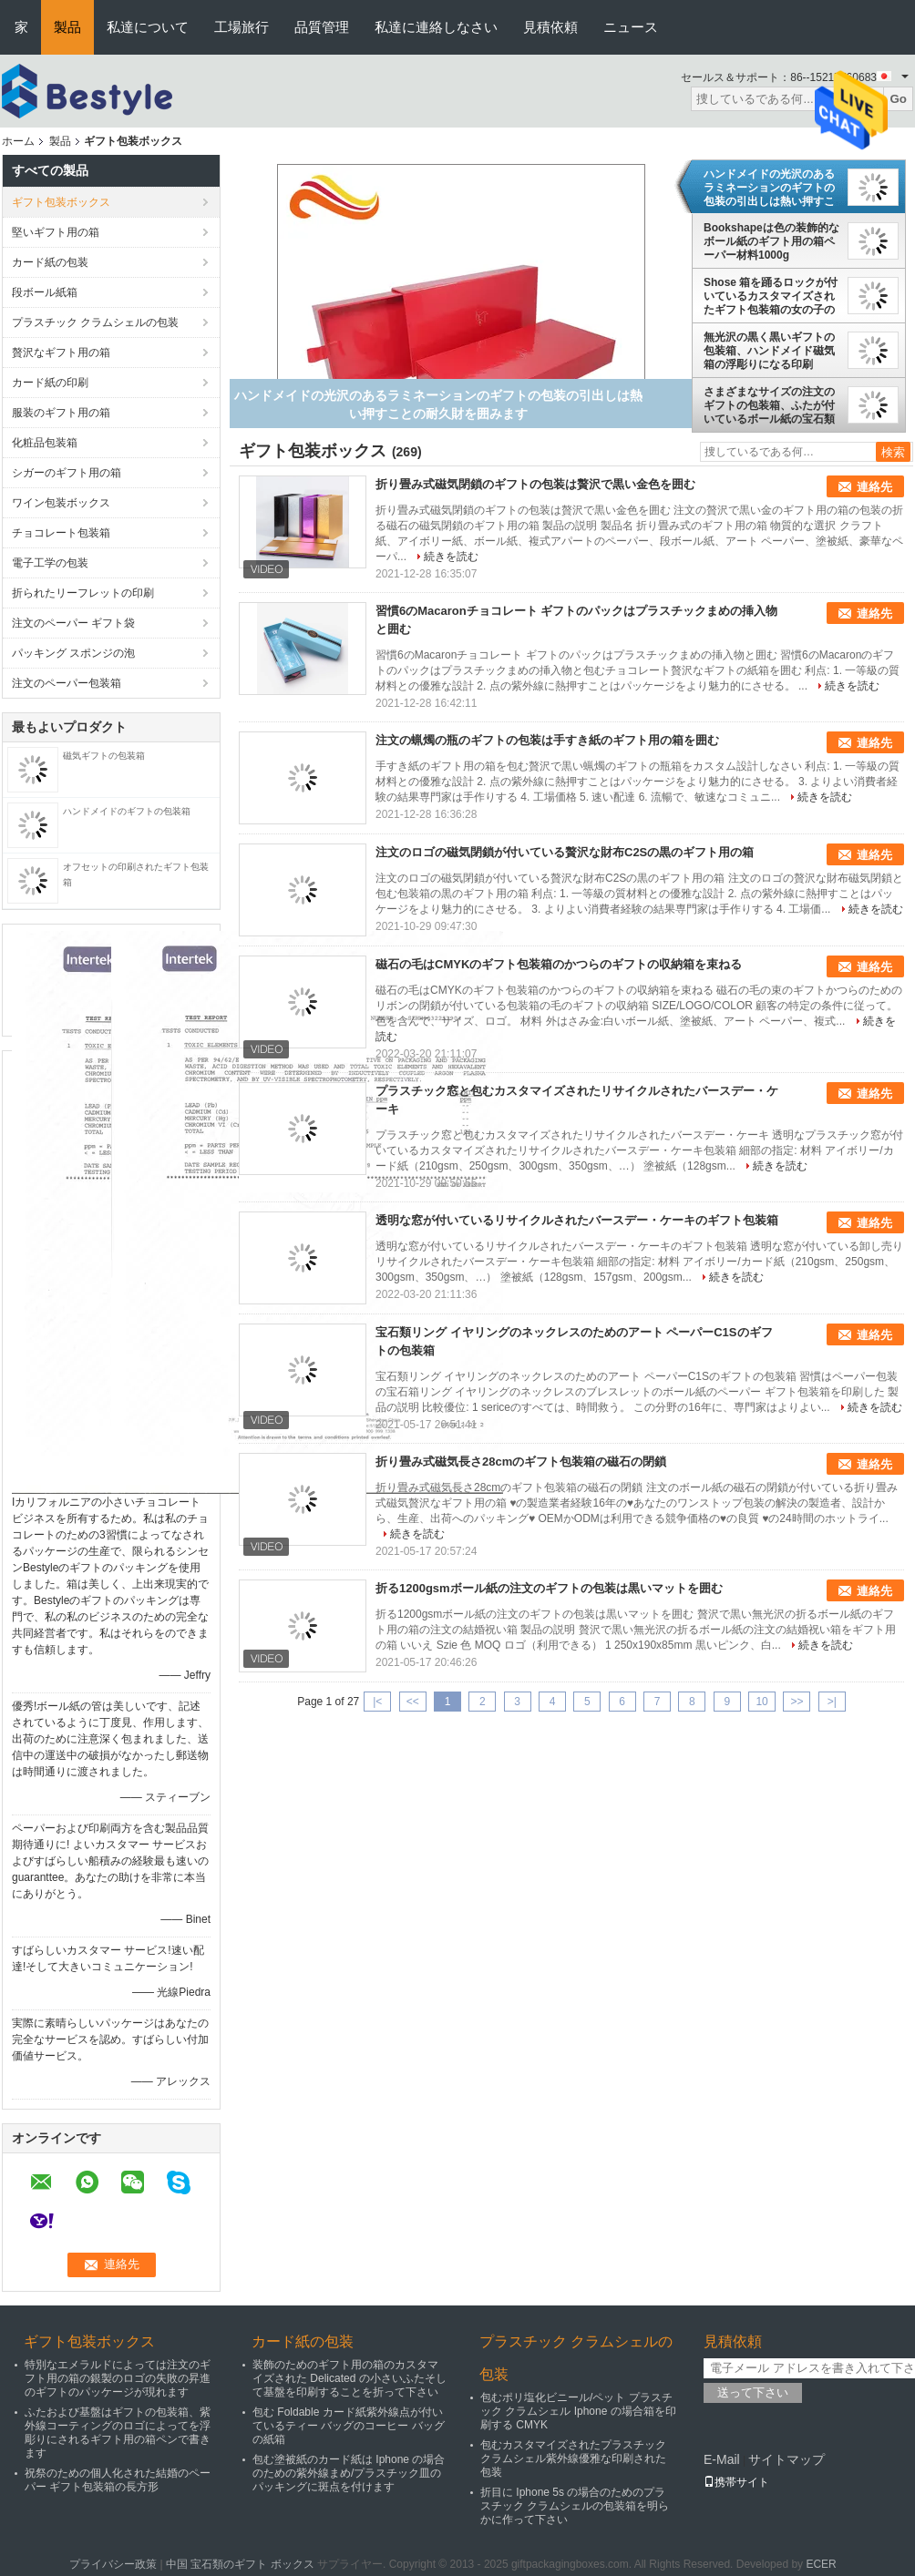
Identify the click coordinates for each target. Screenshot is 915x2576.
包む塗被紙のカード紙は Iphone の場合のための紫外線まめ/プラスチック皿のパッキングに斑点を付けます (348, 2473)
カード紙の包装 (50, 262)
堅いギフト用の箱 (55, 232)
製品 (67, 27)
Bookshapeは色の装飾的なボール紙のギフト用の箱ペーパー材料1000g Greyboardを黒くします (771, 241)
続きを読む (451, 556)
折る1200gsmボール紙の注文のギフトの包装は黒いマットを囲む (549, 1588)
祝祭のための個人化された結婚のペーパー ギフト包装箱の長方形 (118, 2480)
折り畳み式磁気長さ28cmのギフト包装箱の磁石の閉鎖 (520, 1461)
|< (377, 1701)
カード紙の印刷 (50, 382)
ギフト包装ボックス (61, 202)
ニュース (630, 27)
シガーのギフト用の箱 (66, 472)
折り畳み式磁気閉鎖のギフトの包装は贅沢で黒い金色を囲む (535, 484)
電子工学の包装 (50, 563)
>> (796, 1701)
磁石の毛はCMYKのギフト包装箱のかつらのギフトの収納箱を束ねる (558, 964)
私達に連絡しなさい (436, 27)
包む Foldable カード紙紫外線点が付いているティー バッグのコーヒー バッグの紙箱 (348, 2426)
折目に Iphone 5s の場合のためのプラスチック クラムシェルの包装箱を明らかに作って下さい (574, 2506)
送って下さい (752, 2392)
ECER (821, 2564)
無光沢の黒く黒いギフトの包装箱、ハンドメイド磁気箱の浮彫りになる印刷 (769, 351)
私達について (148, 27)
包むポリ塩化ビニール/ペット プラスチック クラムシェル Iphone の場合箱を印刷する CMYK (578, 2411)
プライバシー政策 (113, 2564)
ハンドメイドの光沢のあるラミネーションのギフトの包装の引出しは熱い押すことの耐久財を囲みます (769, 188)
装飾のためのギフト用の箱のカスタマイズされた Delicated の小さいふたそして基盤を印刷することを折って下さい (349, 2378)
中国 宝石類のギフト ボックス (240, 2564)
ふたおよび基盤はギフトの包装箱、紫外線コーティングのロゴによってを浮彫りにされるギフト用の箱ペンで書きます (118, 2432)
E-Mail (722, 2459)
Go (898, 99)
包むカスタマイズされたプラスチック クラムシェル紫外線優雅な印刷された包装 (573, 2458)
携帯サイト (736, 2482)
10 (761, 1701)
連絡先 (874, 487)
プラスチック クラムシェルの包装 (95, 322)
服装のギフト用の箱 (61, 412)
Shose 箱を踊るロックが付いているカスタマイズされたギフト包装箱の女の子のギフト (771, 296)
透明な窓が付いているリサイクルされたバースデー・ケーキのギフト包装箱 (576, 1220)
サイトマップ (786, 2459)
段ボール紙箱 (44, 292)
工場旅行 (241, 27)
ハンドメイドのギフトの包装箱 (126, 811)
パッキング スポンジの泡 (73, 653)
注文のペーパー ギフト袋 (73, 623)
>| (832, 1701)
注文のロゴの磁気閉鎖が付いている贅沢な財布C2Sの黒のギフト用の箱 (564, 852)
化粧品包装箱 (44, 442)
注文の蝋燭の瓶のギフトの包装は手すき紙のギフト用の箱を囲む (547, 740)
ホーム (18, 141)
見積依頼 (550, 27)
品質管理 (321, 27)
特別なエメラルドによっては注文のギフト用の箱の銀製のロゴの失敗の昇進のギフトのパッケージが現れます (118, 2378)
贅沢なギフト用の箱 (61, 352)
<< (412, 1701)
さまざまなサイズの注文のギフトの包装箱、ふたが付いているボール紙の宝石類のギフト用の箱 (769, 405)
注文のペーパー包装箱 (66, 683)
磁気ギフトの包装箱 (104, 756)
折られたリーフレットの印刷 (83, 593)
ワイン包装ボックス (61, 502)
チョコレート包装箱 (61, 532)
